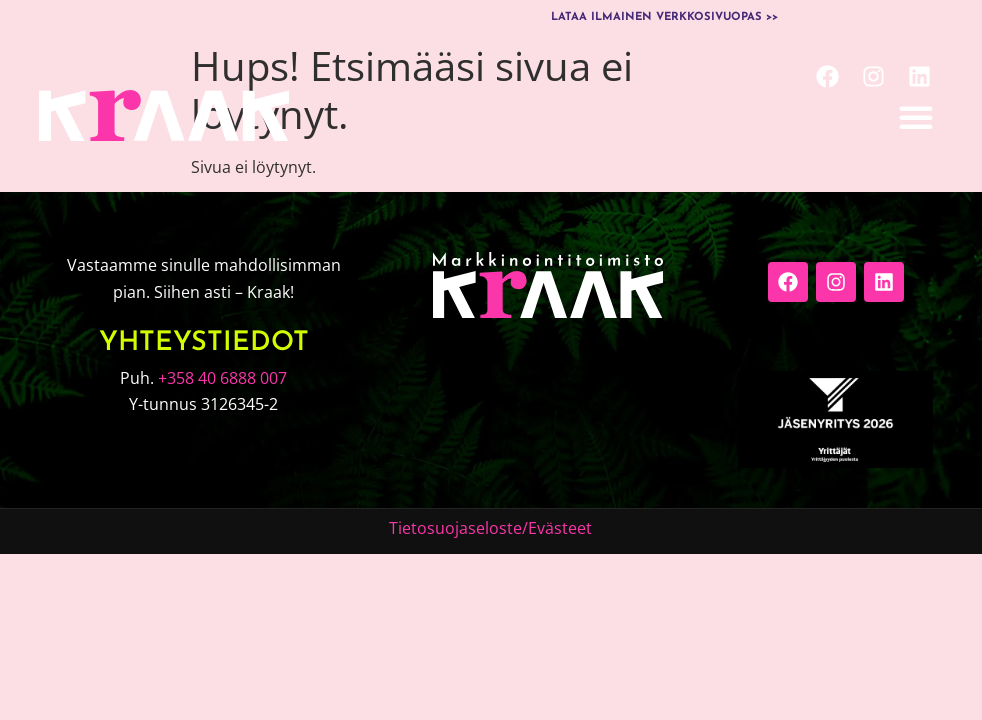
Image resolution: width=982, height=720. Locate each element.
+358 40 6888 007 (222, 378)
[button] (916, 117)
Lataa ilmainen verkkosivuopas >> (664, 17)
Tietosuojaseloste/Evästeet (490, 528)
